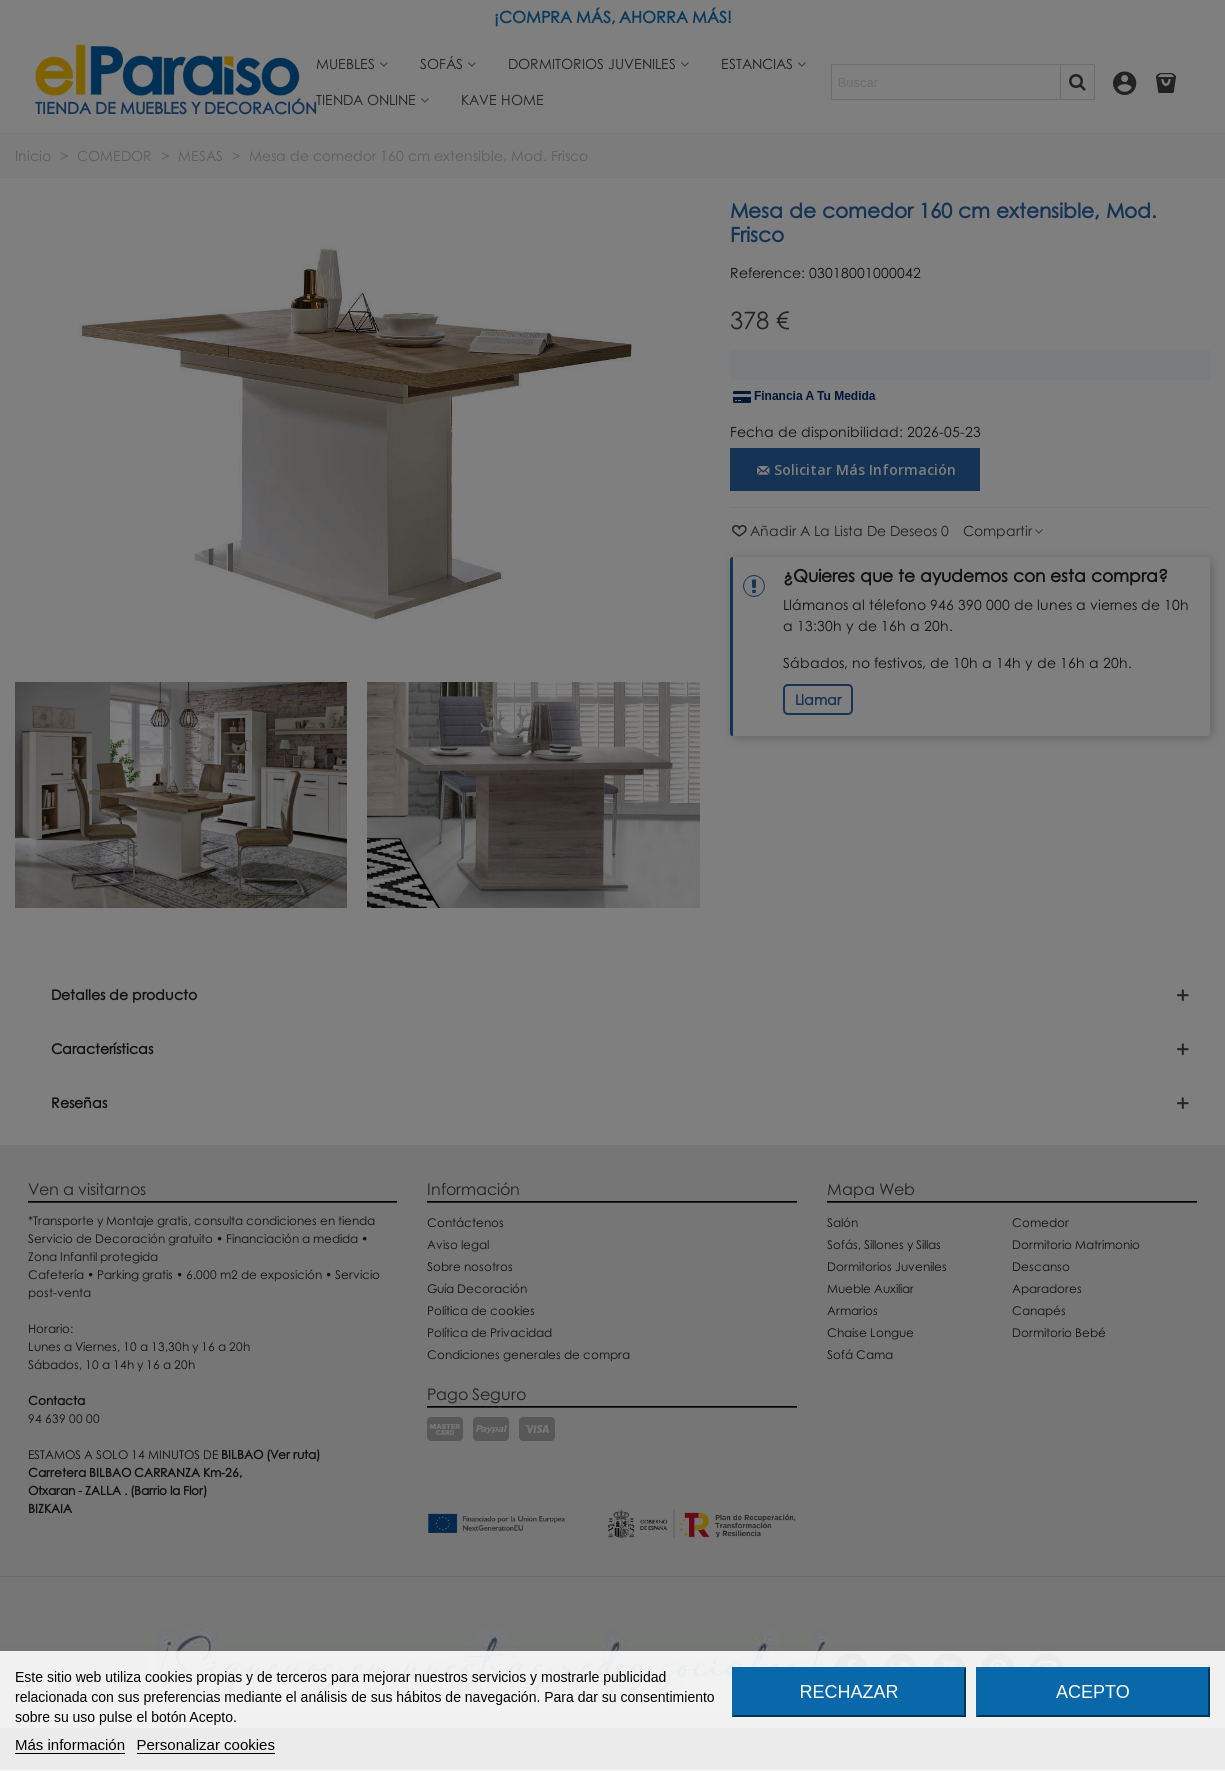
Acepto (1093, 1692)
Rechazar (849, 1692)
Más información (70, 1744)
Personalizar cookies (206, 1744)
